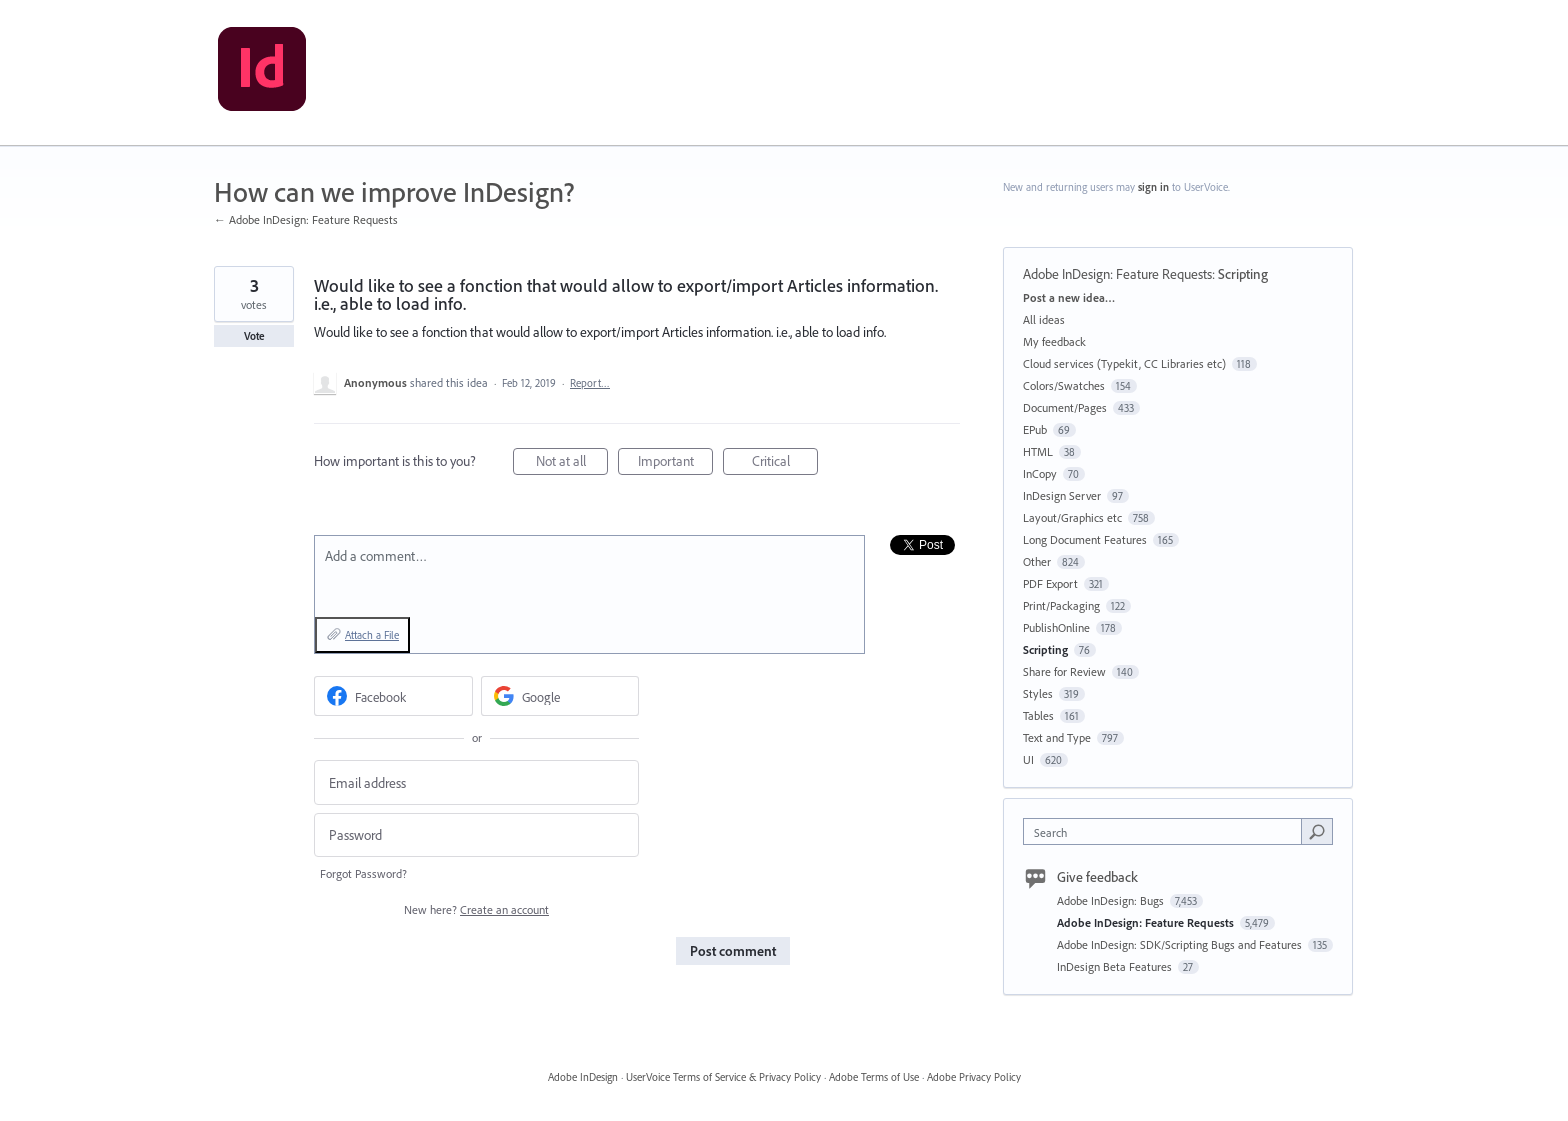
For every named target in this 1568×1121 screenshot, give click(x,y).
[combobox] (1167, 831)
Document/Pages (1065, 407)
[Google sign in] (560, 696)
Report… (590, 383)
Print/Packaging (1061, 605)
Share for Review (1064, 671)
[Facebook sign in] (393, 696)
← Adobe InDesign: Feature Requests (306, 219)
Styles (1038, 693)
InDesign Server (1062, 495)
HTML (1038, 451)
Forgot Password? (363, 873)
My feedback (1054, 341)
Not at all (572, 463)
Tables (1038, 715)
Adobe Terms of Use (874, 1077)
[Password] (476, 835)
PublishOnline (1056, 627)
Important (676, 463)
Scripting (1243, 274)
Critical (785, 463)
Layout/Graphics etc (1072, 517)
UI (1028, 759)
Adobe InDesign (583, 1077)
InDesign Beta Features (1116, 966)
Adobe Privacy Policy (974, 1077)
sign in (1153, 187)
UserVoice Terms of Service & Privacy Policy (723, 1077)
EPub (1035, 429)
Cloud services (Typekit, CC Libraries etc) (1124, 363)
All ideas (1044, 319)
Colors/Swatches (1064, 385)
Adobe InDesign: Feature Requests (1117, 274)
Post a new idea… (1069, 297)
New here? (476, 909)
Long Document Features (1085, 539)
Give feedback (1097, 877)
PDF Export (1050, 583)
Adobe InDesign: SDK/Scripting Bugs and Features (1181, 944)
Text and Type (1057, 737)
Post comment (733, 951)
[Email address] (476, 782)
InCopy (1040, 473)
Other (1037, 561)
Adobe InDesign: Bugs (1112, 900)
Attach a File (372, 635)
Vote (254, 336)
